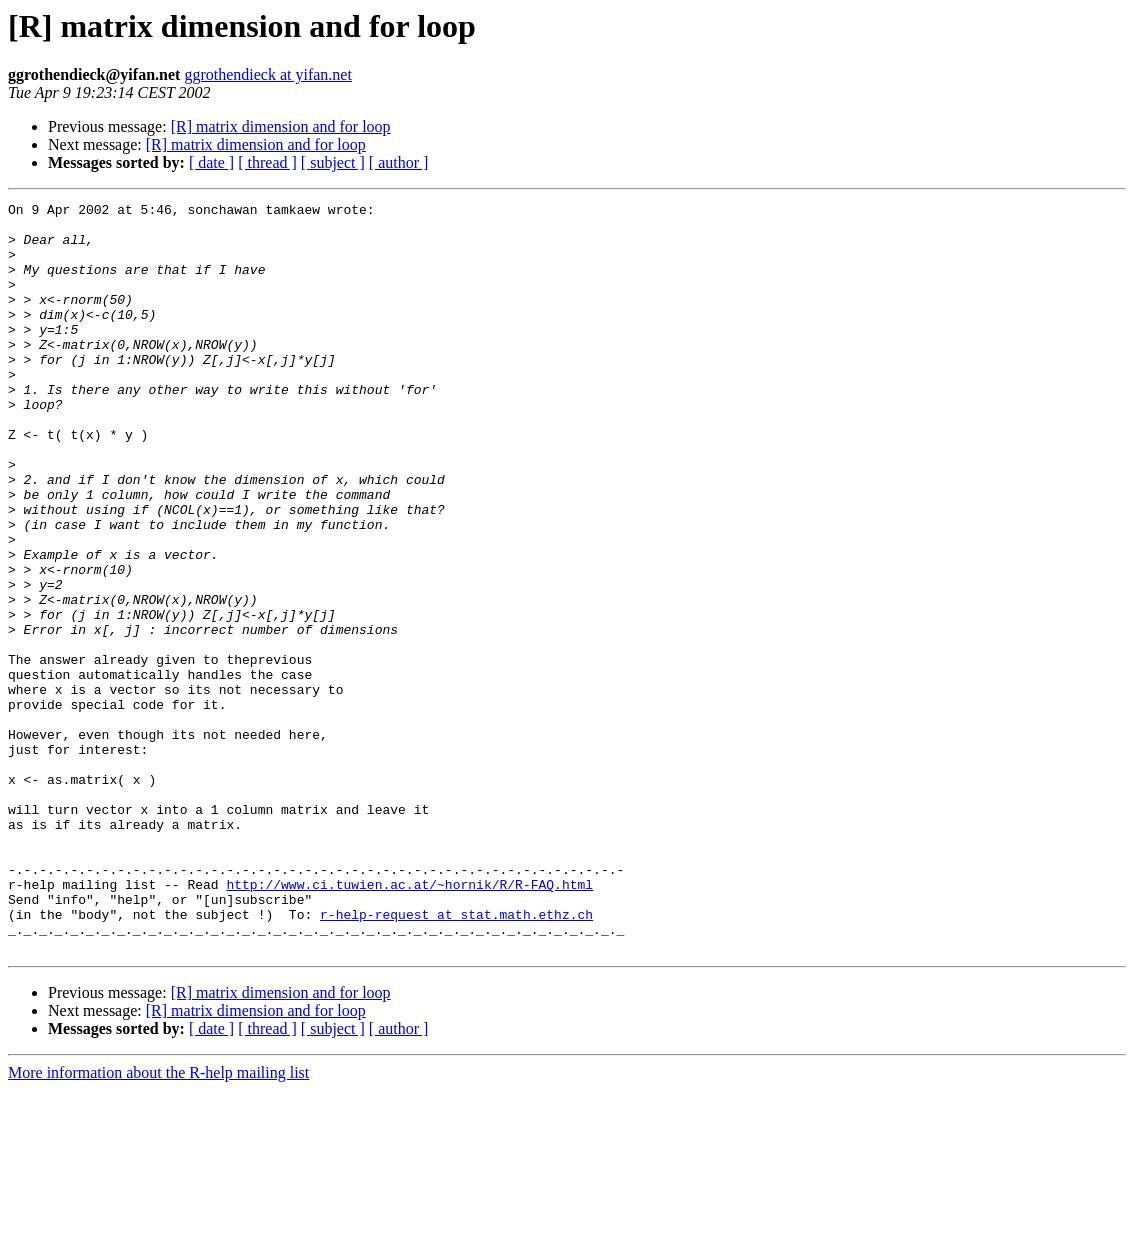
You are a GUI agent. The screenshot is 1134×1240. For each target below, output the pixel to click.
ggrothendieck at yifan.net (268, 74)
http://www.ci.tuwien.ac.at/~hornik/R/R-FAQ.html (409, 1022)
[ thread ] (267, 162)
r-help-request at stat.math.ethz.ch (456, 1058)
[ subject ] (333, 162)
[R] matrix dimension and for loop (281, 126)
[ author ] (399, 162)
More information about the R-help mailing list (158, 1222)
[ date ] (211, 162)
